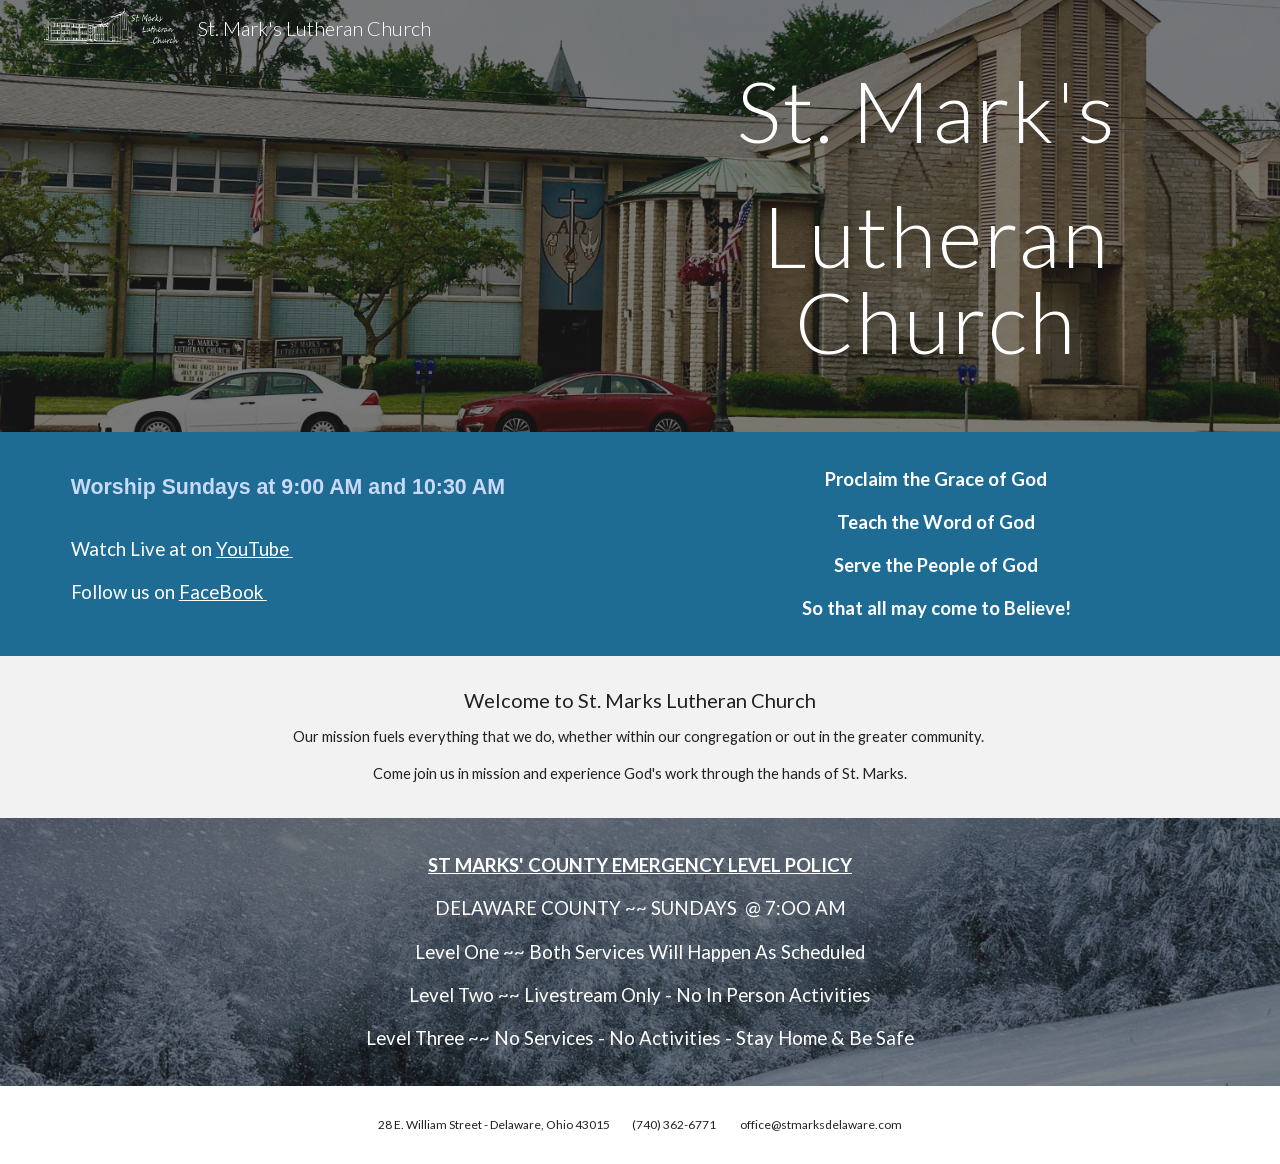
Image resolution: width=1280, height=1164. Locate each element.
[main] (936, 216)
